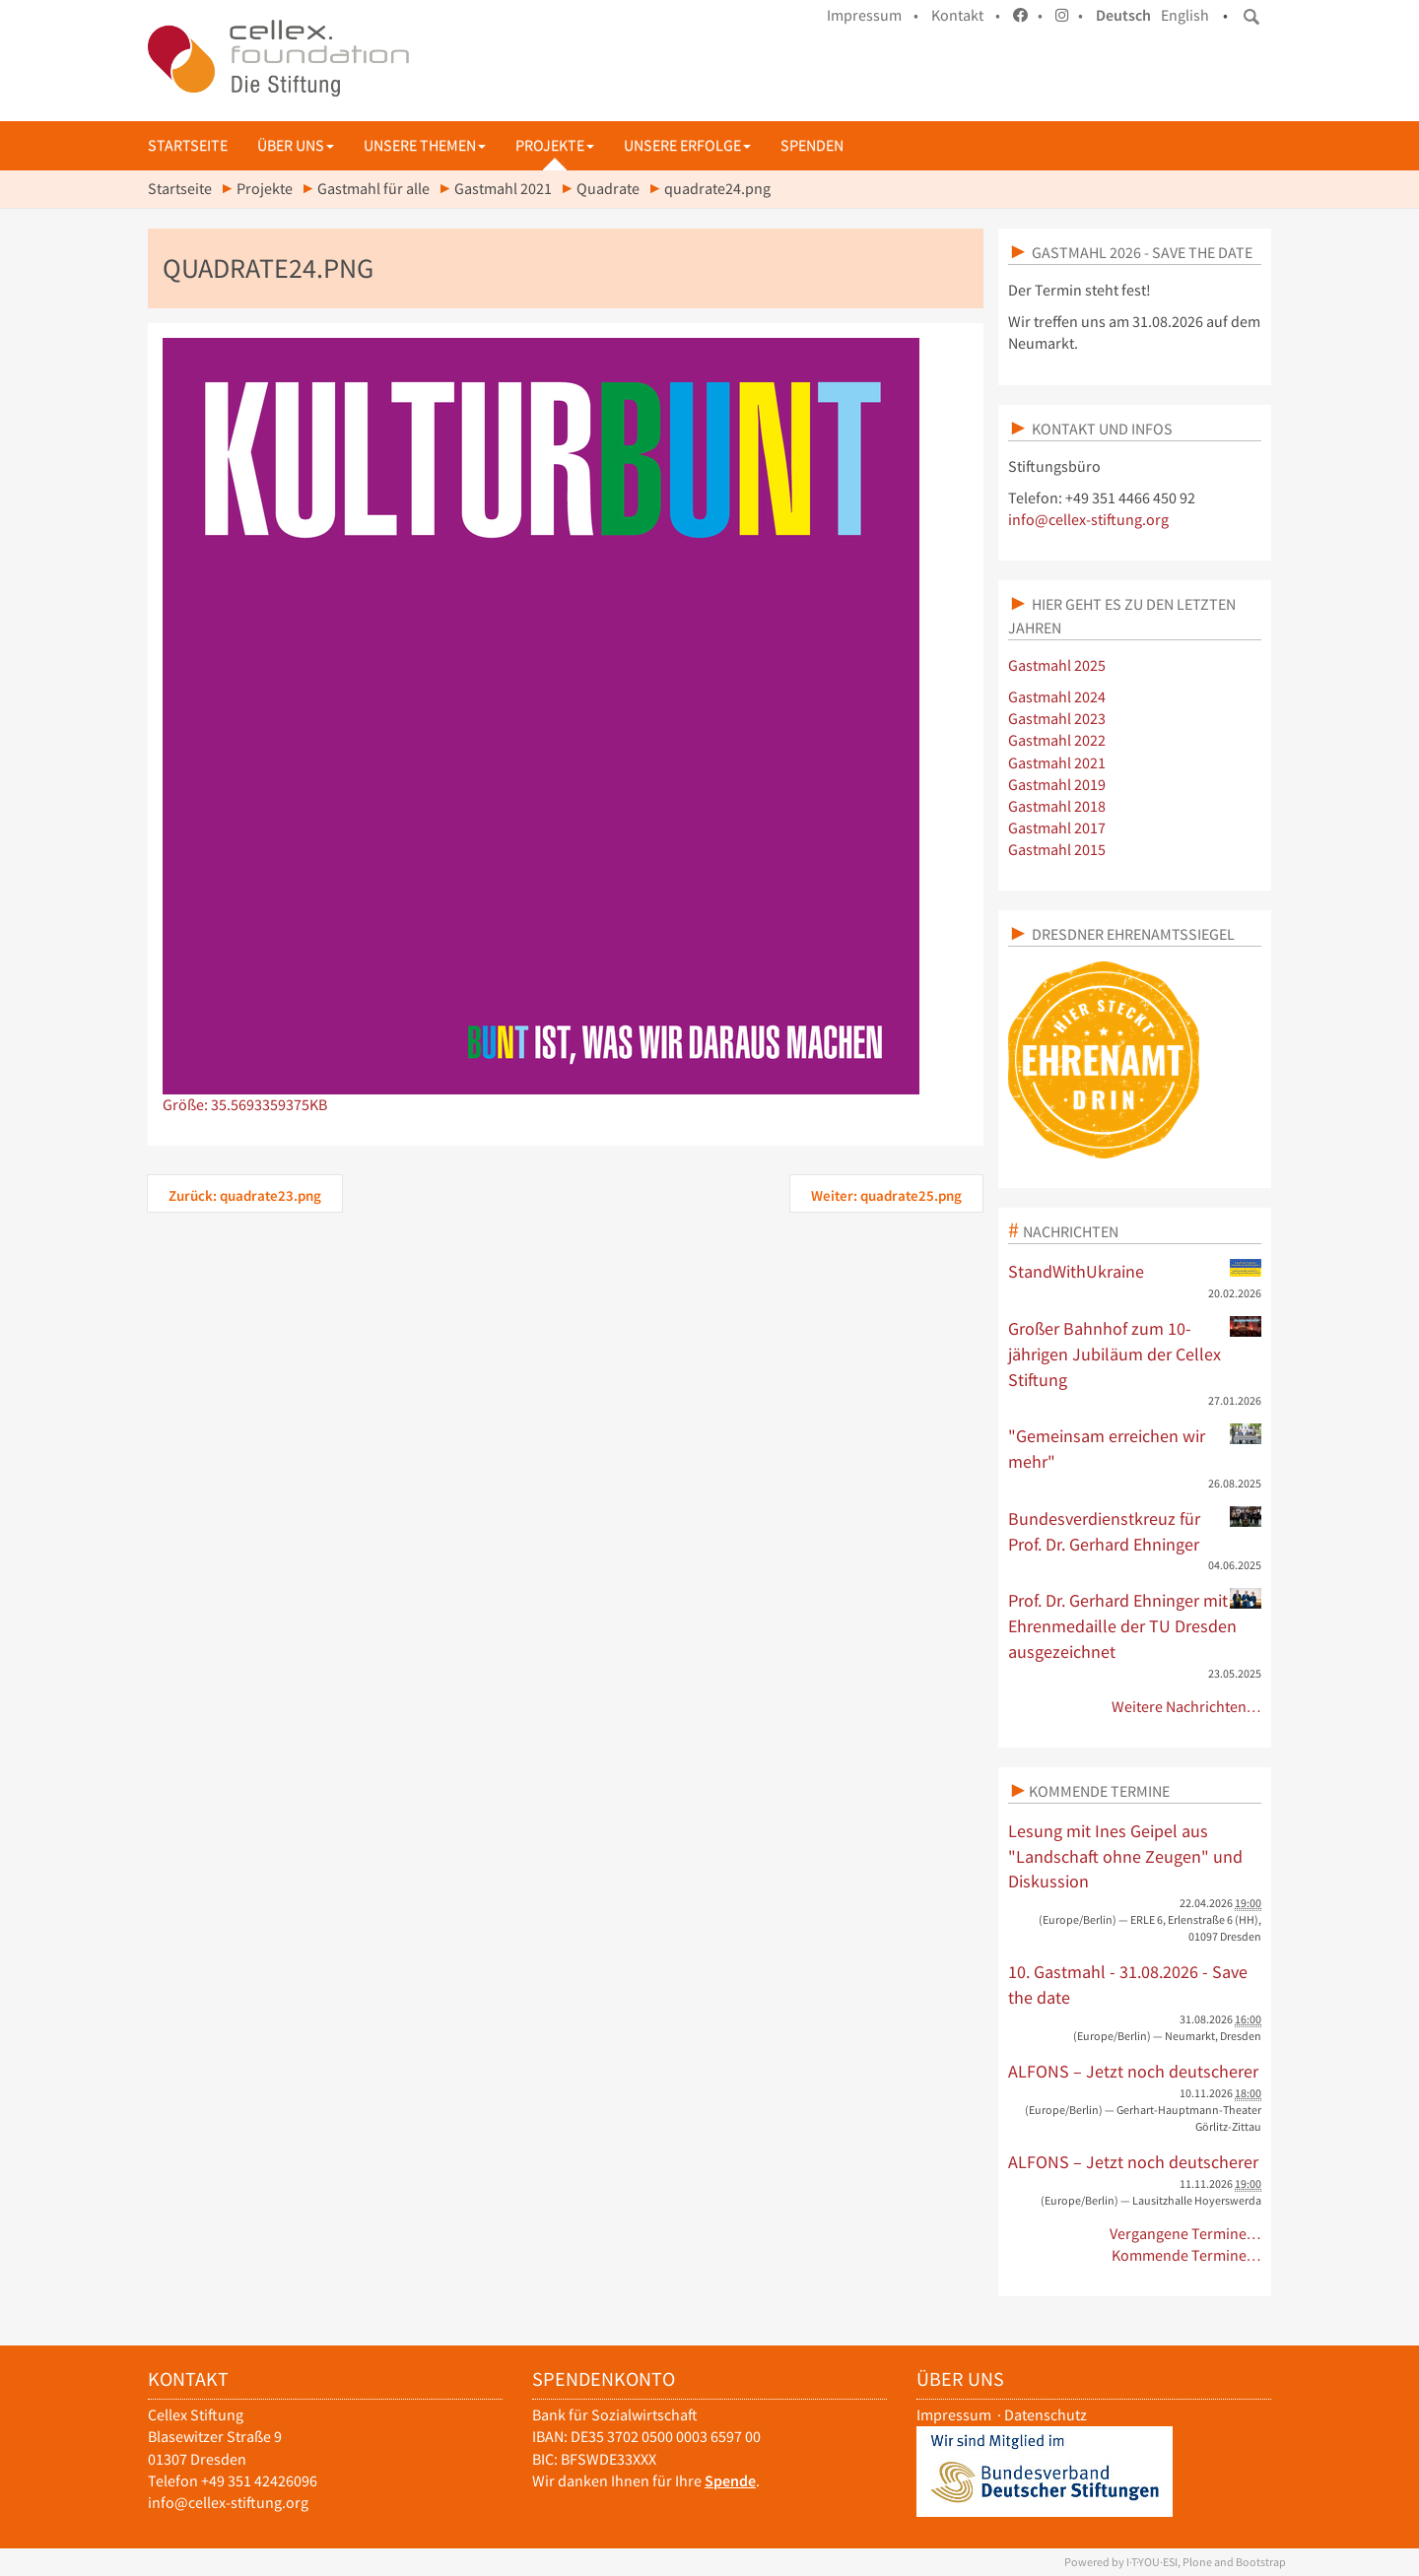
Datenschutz (1045, 2415)
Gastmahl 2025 (1057, 665)
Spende (730, 2481)
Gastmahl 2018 (1057, 806)
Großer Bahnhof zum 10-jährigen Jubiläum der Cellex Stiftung (1135, 1353)
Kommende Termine (1099, 1791)
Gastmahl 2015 (1057, 849)
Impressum (953, 2415)
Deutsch (1123, 15)
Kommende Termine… (1187, 2255)
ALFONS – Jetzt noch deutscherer (1133, 2071)
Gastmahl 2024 (1057, 697)
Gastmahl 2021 (503, 188)
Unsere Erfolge (687, 145)
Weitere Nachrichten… (1187, 1706)
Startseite (188, 145)
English (1185, 15)
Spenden (812, 145)
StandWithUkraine (1135, 1271)
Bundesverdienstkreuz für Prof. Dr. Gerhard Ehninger (1135, 1530)
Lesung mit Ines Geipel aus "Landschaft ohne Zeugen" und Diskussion (1125, 1855)
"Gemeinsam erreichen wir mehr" (1135, 1448)
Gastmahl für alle (373, 188)
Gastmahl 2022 (1057, 740)
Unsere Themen (425, 145)
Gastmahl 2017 (1057, 828)
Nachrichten (1070, 1231)
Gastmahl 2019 (1057, 784)
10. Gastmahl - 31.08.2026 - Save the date (1128, 1984)
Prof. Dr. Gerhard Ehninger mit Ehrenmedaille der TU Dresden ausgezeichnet (1135, 1625)
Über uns (295, 145)
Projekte (554, 145)
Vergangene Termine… (1186, 2233)
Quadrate (608, 188)
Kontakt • (965, 15)
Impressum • (872, 15)
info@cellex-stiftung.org (1088, 519)
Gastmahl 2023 (1057, 718)
